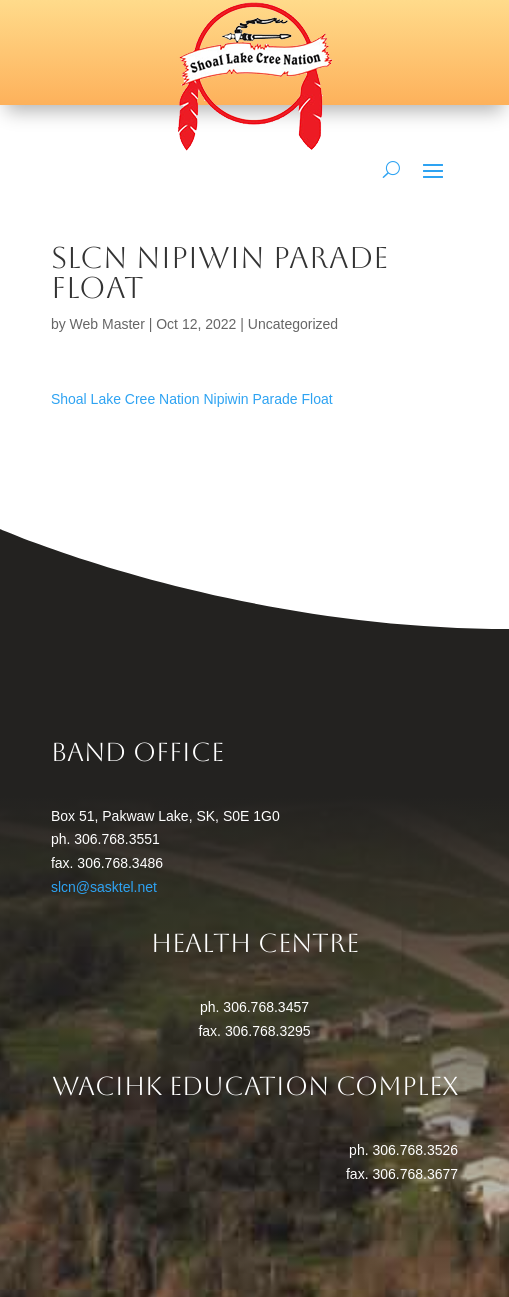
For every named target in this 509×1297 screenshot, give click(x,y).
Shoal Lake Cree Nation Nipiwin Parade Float (192, 399)
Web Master (107, 324)
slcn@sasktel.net (104, 887)
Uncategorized (293, 324)
